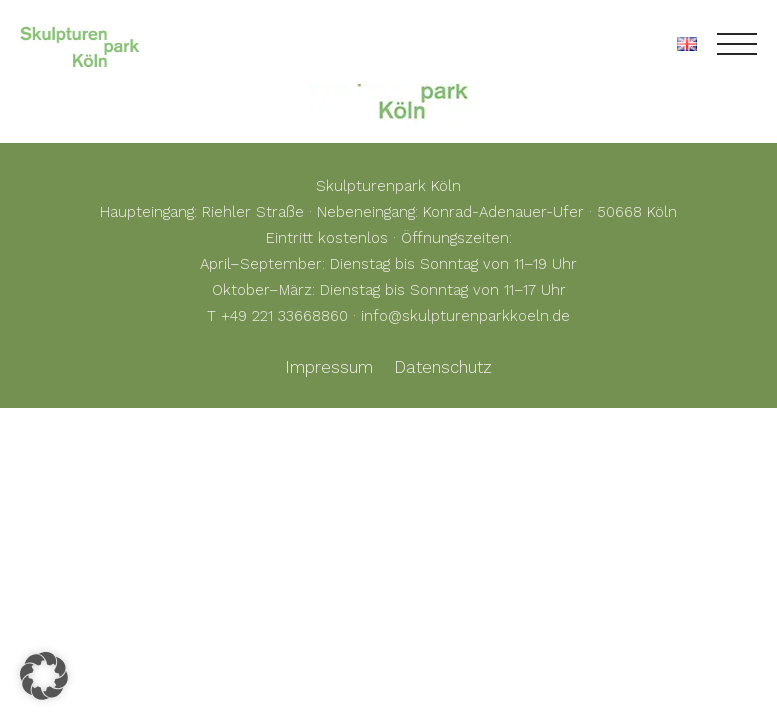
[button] (44, 676)
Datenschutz (443, 367)
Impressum (329, 367)
